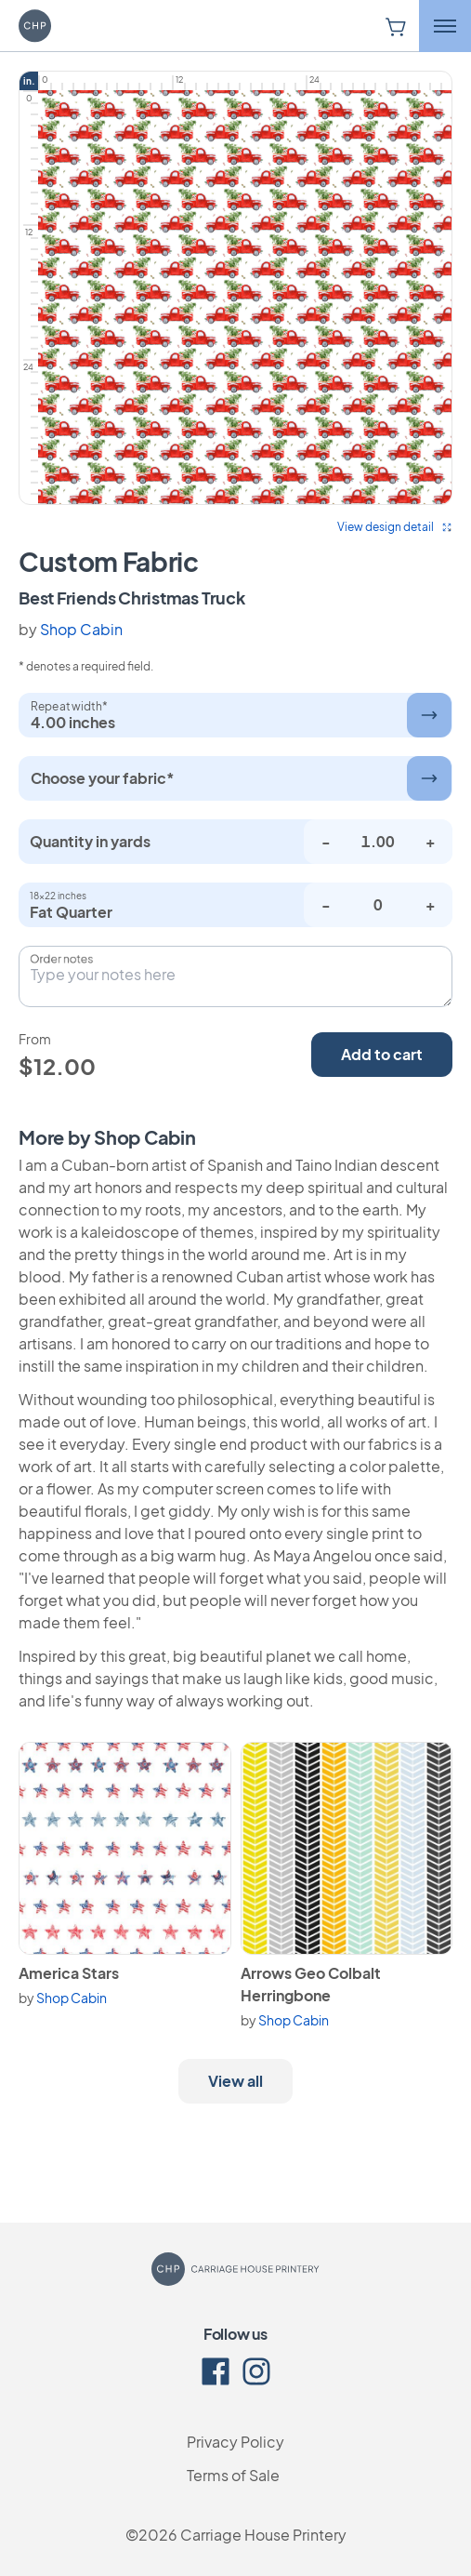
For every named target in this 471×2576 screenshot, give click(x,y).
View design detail (394, 527)
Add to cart (382, 1054)
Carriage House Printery (263, 2534)
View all (235, 2081)
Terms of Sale (233, 2475)
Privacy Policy (235, 2441)
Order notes (61, 958)
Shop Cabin (81, 629)
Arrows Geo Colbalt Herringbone (311, 1984)
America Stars (69, 1973)
